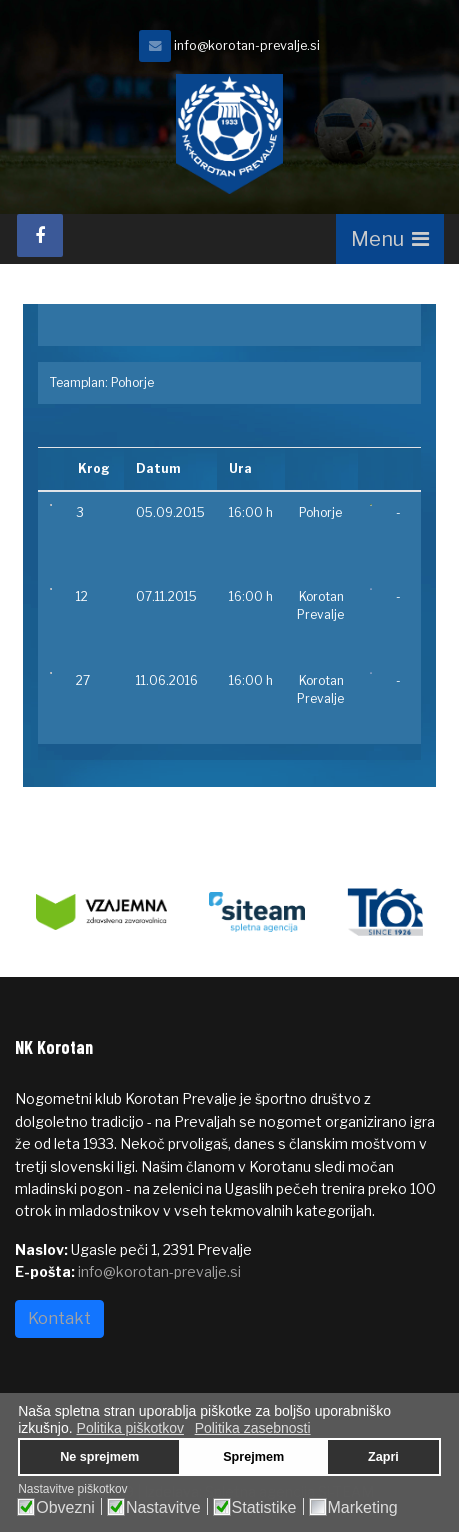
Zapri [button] (383, 1457)
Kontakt (59, 1318)
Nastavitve (163, 1508)
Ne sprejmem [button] (99, 1457)
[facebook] (40, 235)
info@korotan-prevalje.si (247, 45)
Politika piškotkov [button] (130, 1428)
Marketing (363, 1508)
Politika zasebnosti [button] (253, 1428)
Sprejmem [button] (253, 1457)
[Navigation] (390, 239)
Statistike (264, 1508)
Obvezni (65, 1508)
